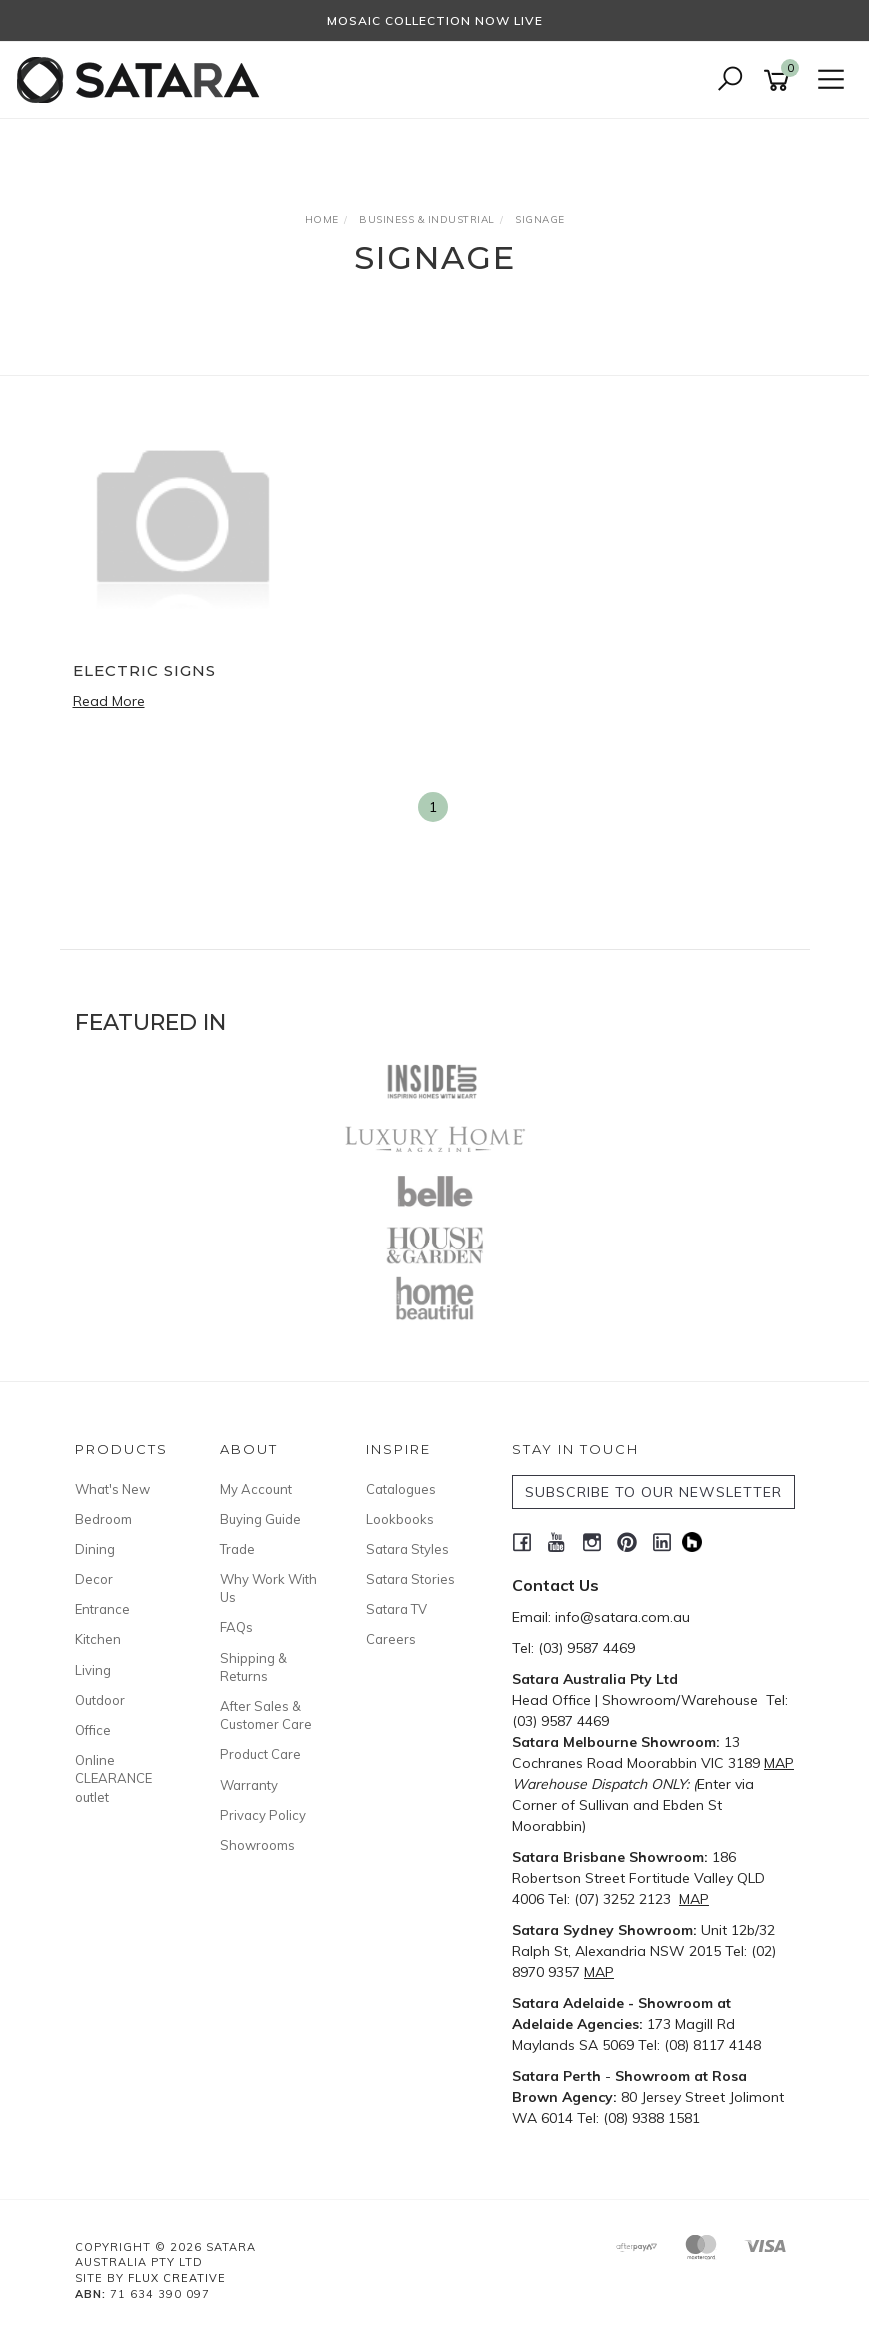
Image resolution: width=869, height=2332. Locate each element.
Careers (391, 1639)
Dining (95, 1549)
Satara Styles (407, 1549)
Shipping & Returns (253, 1667)
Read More (109, 701)
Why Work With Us (268, 1588)
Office (93, 1730)
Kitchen (98, 1639)
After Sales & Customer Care (266, 1715)
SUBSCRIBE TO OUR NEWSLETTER (653, 1492)
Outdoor (100, 1700)
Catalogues (401, 1489)
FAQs (236, 1627)
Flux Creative (177, 2278)
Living (93, 1670)
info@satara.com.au (622, 1617)
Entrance (102, 1609)
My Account (256, 1489)
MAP (779, 1763)
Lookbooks (400, 1519)
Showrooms (257, 1845)
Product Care (260, 1754)
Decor (94, 1579)
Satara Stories (410, 1579)
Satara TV (396, 1609)
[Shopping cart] (780, 80)
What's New (112, 1489)
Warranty (249, 1785)
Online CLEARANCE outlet (113, 1778)
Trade (237, 1549)
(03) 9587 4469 (586, 1648)
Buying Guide (260, 1519)
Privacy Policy (263, 1815)
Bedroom (103, 1519)
